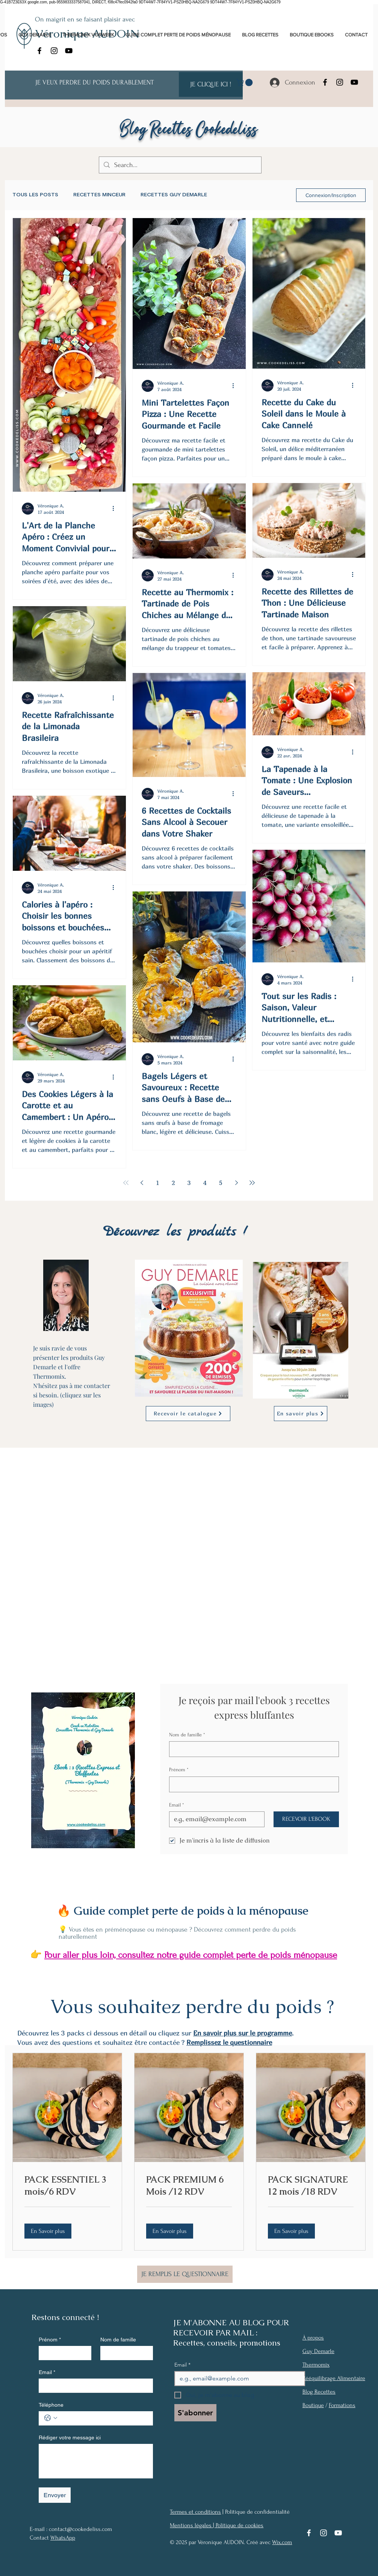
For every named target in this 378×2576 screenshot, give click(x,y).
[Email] (214, 1819)
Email (176, 1805)
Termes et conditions (195, 2511)
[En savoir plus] (300, 1413)
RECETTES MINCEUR (99, 194)
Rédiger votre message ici (70, 2437)
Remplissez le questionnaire (229, 2042)
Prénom (179, 1770)
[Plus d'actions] (115, 508)
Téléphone (51, 2405)
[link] (245, 82)
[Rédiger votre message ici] (96, 2461)
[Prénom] (251, 1784)
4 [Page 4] (204, 1182)
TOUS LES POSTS (35, 194)
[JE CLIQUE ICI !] (211, 84)
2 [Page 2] (173, 1182)
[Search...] (179, 165)
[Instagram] (54, 50)
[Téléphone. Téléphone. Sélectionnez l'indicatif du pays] (50, 2417)
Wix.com (282, 2542)
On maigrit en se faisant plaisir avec (85, 19)
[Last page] (252, 1182)
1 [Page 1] (157, 1182)
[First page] (126, 1182)
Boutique (313, 2405)
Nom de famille (187, 1735)
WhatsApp (62, 2537)
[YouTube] (68, 50)
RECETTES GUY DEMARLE (174, 194)
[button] (47, 2231)
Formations (342, 2405)
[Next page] (236, 1182)
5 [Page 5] (220, 1182)
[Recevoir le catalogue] (188, 1413)
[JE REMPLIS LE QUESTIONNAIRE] (185, 2274)
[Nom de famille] (251, 1749)
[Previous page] (141, 1182)
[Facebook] (39, 50)
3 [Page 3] (189, 1182)
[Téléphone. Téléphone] (103, 2418)
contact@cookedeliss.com (80, 2529)
